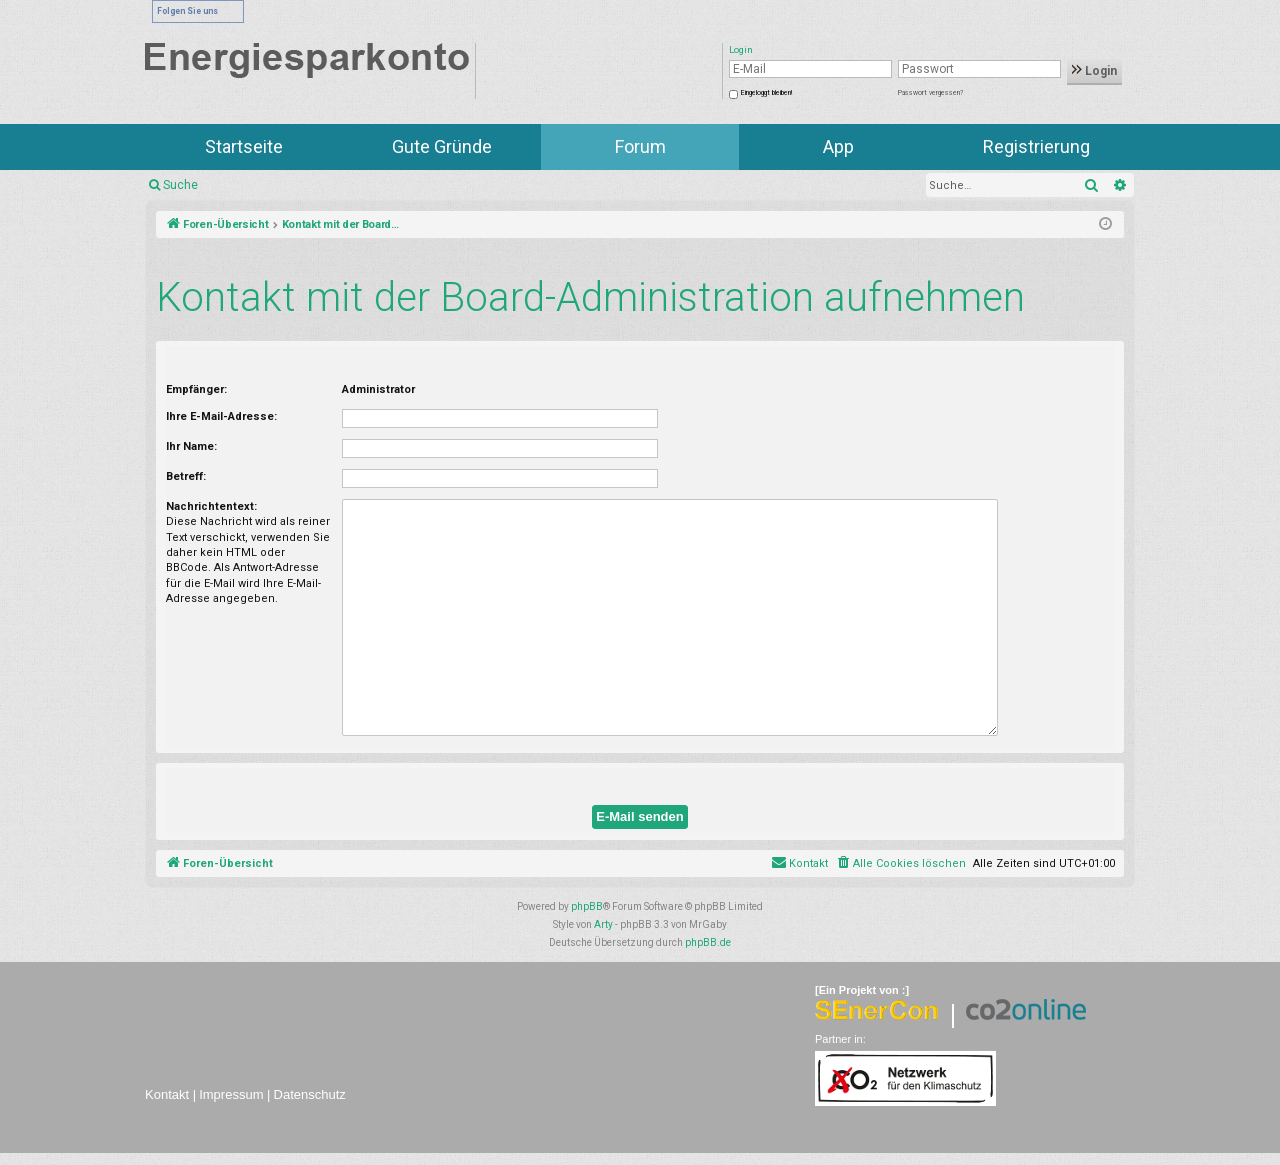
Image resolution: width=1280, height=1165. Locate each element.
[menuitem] (900, 864)
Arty (603, 924)
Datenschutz (310, 1094)
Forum (640, 146)
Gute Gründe (442, 146)
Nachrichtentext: (211, 506)
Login (1094, 71)
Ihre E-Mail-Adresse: (221, 416)
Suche (180, 185)
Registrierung (1036, 146)
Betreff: (186, 476)
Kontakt (167, 1094)
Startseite (244, 146)
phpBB (587, 906)
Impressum (231, 1094)
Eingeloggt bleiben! (766, 93)
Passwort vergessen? (930, 93)
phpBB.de (708, 942)
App (838, 146)
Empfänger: (196, 389)
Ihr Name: (191, 446)
